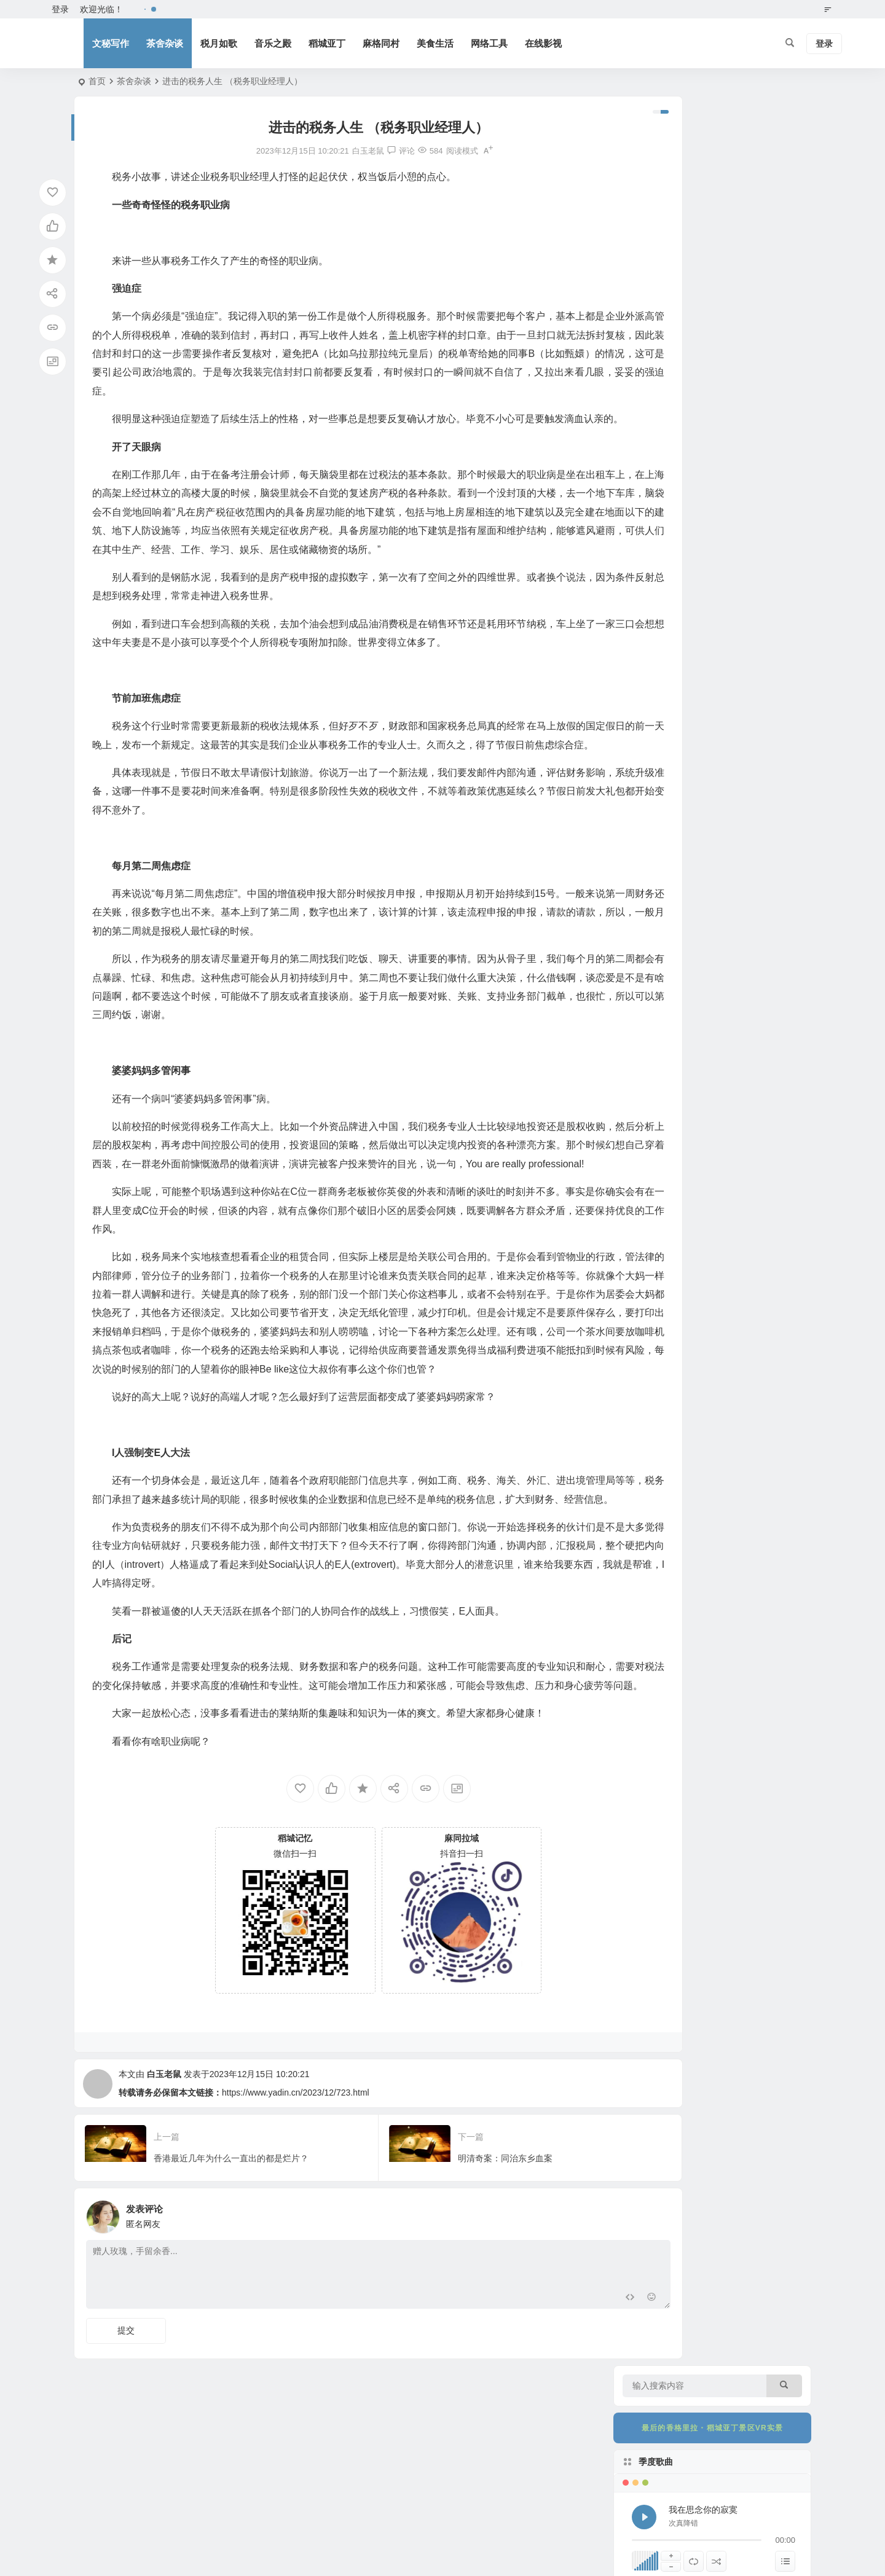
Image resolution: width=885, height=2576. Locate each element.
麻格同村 (381, 43)
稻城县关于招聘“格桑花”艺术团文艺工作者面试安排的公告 (744, 1055)
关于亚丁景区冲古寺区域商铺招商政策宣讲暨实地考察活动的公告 (744, 943)
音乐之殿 (272, 43)
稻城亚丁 (327, 43)
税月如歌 (218, 43)
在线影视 (543, 43)
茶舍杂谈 (164, 43)
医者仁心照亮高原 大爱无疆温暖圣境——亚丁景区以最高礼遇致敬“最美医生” (746, 1110)
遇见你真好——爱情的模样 (744, 595)
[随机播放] (716, 291)
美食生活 (435, 43)
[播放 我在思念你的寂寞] (644, 247)
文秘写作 (110, 43)
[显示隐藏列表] (785, 291)
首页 (97, 81)
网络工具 (489, 43)
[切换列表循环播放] (693, 291)
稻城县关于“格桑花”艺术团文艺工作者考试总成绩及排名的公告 (744, 887)
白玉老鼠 (164, 2188)
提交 (126, 2444)
